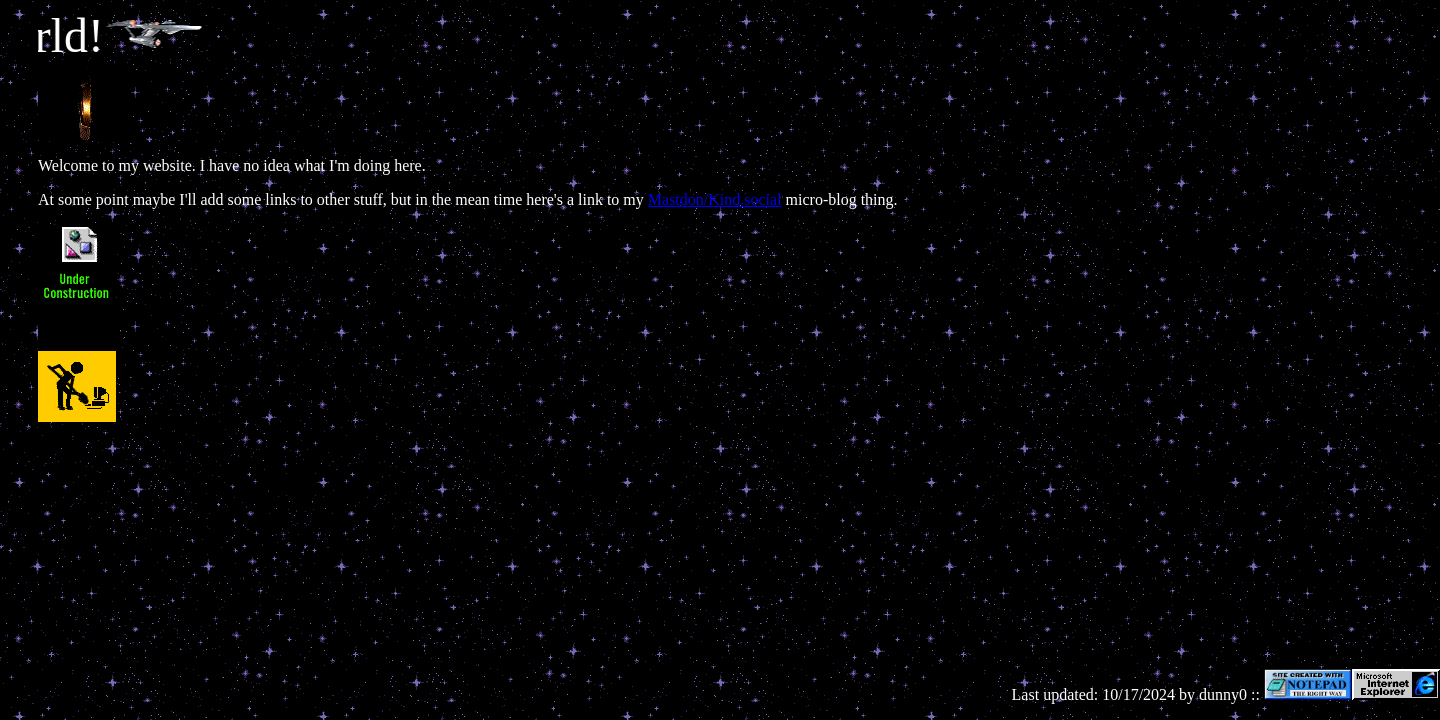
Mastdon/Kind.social (715, 199)
